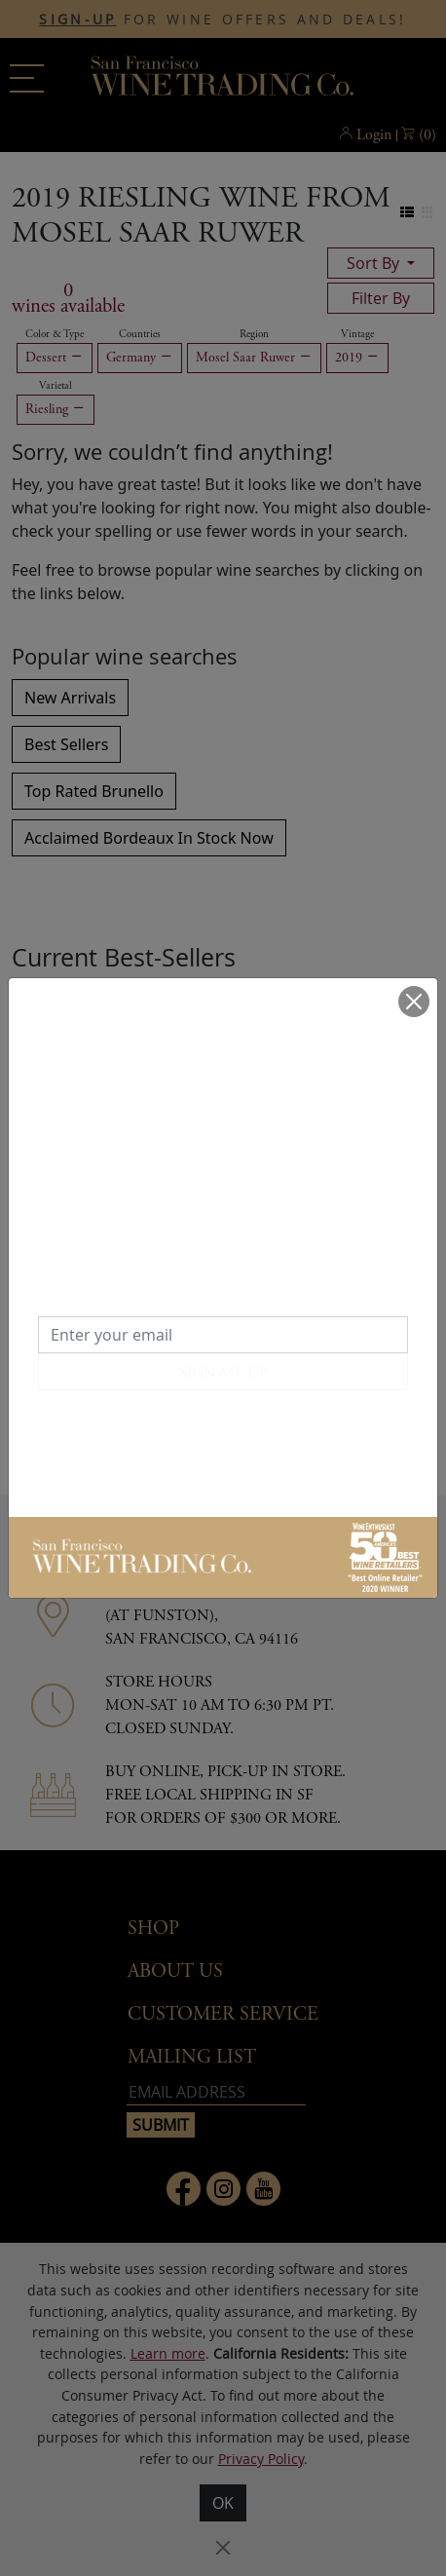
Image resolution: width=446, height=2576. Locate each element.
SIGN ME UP (223, 1373)
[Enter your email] (223, 1334)
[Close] (413, 1001)
